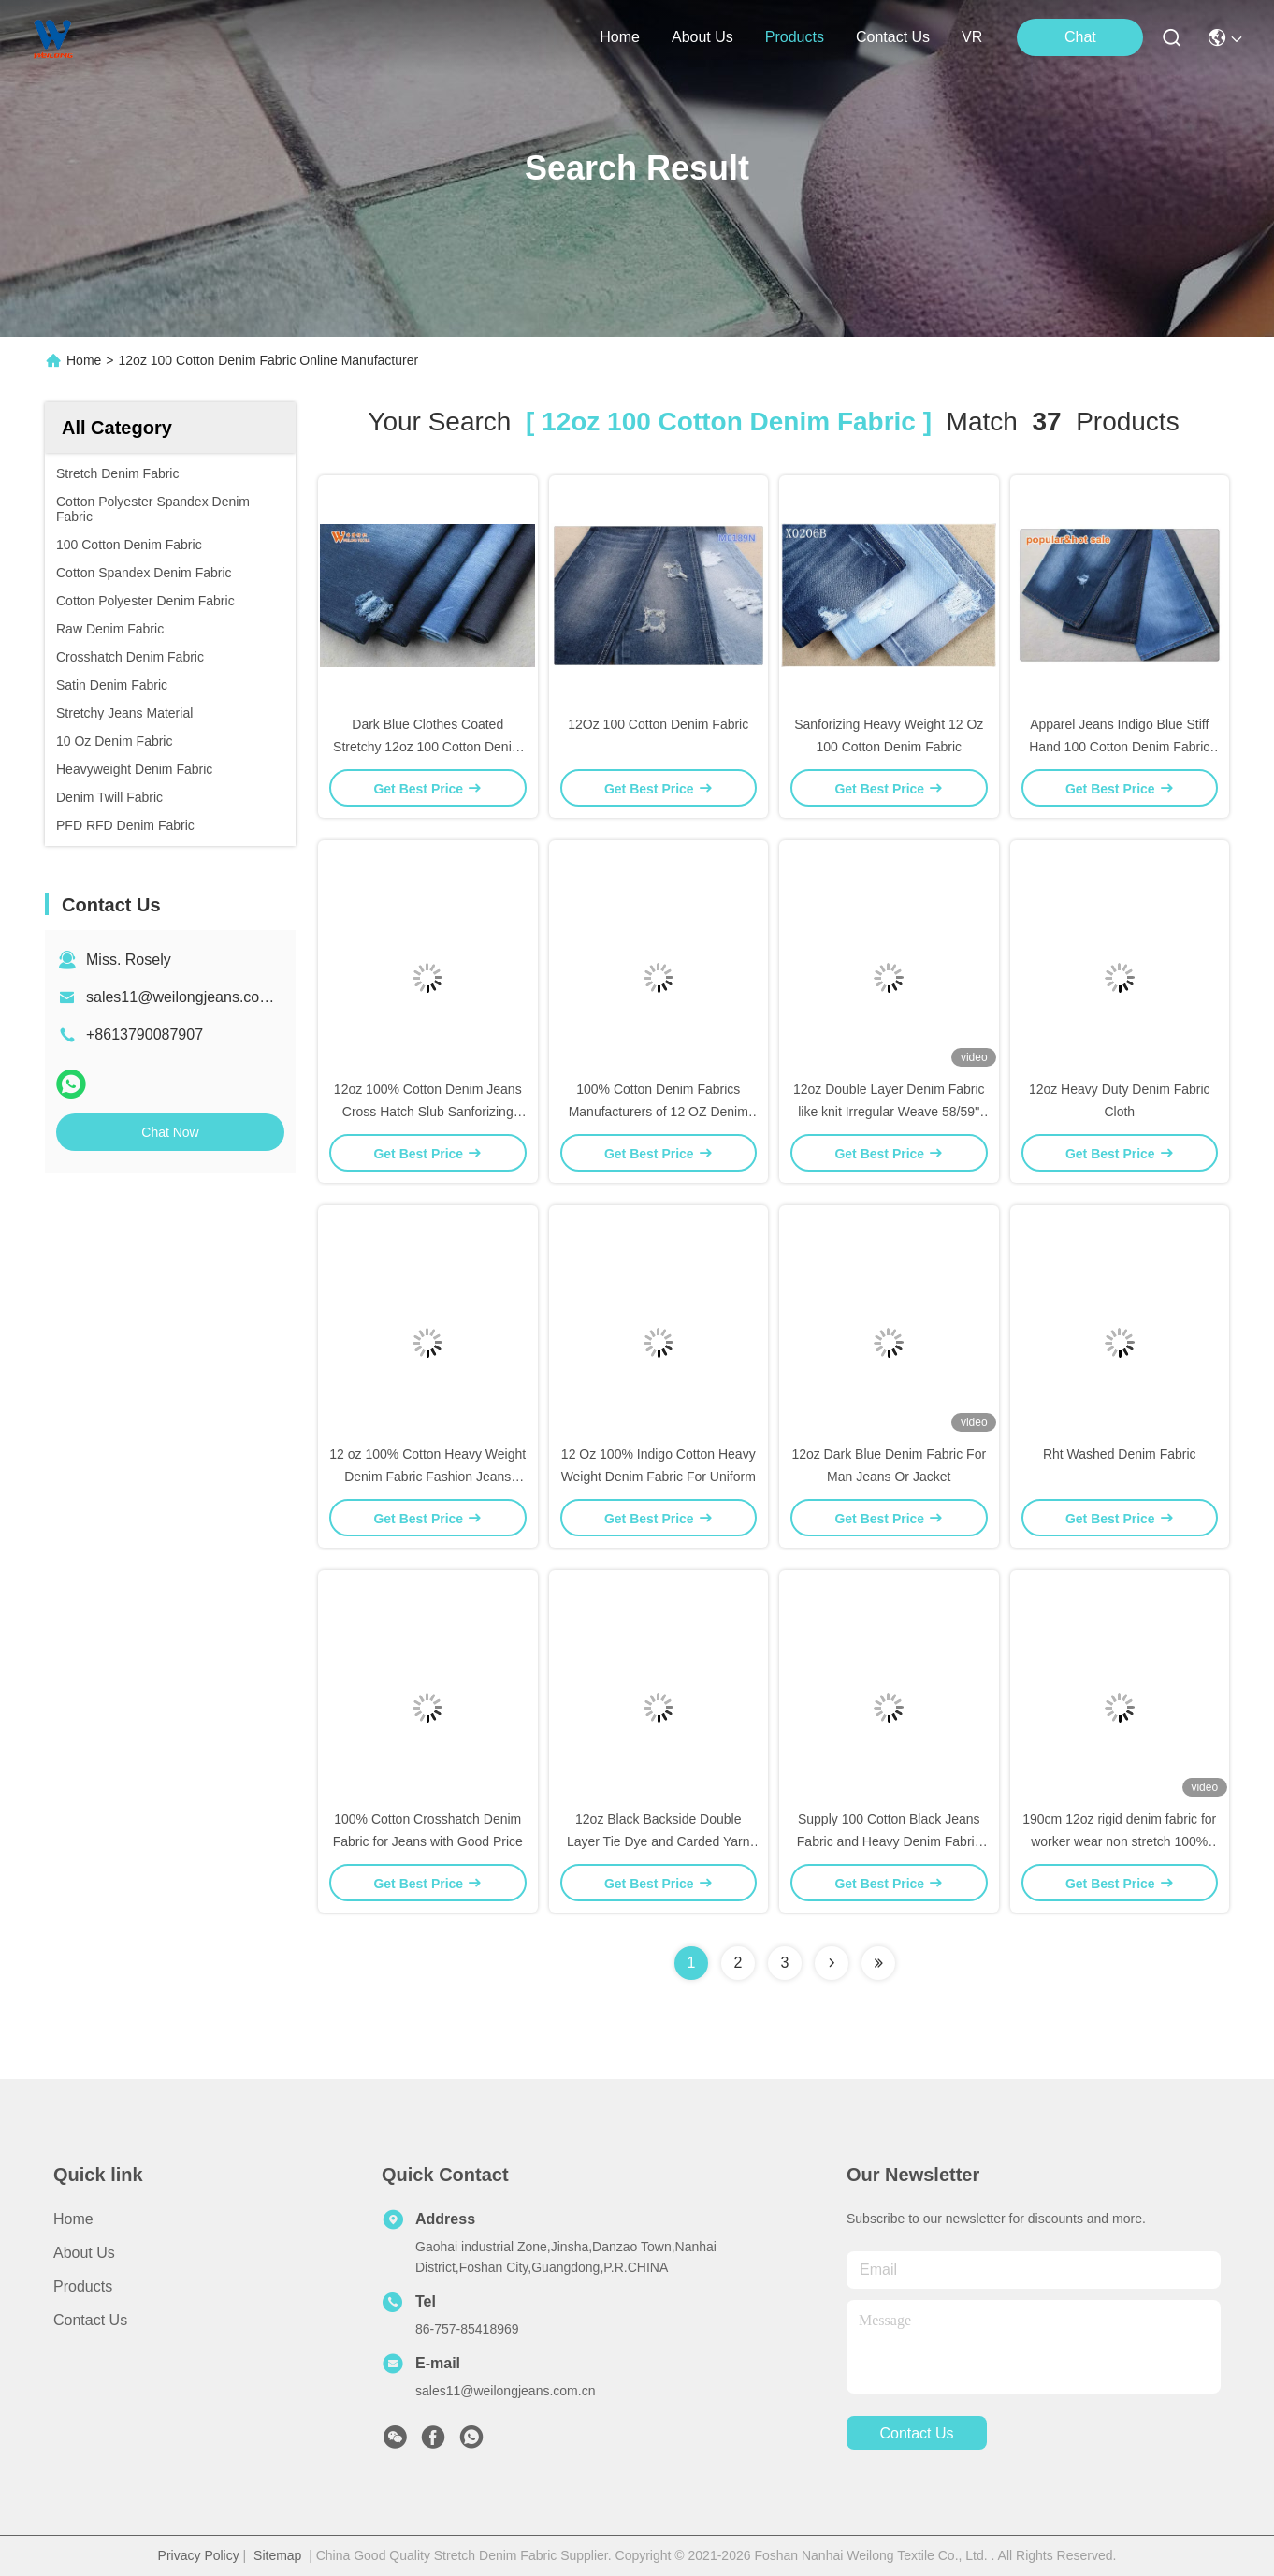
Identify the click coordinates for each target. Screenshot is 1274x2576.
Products (82, 2286)
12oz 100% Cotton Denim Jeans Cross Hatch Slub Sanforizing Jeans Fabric (428, 1112)
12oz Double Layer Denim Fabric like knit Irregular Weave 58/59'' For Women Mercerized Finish (889, 1112)
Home (620, 37)
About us (84, 2253)
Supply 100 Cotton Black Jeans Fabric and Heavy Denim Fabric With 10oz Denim (889, 1841)
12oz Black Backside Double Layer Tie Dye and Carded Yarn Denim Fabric (658, 1841)
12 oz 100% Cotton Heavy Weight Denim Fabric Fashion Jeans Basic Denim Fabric (427, 1476)
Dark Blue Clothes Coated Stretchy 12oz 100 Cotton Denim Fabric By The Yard (427, 747)
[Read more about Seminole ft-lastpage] (878, 1963)
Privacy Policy (198, 2555)
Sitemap (277, 2555)
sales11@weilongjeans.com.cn (189, 997)
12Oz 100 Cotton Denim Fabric (658, 724)
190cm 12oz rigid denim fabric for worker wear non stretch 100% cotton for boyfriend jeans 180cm (1119, 1841)
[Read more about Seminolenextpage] (831, 1963)
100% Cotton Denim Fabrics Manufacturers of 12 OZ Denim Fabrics (658, 1112)
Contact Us (90, 2320)
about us (702, 37)
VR (972, 37)
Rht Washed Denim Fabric (1119, 1454)
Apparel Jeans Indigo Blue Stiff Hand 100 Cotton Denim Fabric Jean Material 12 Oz (1119, 747)
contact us (893, 37)
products (794, 37)
